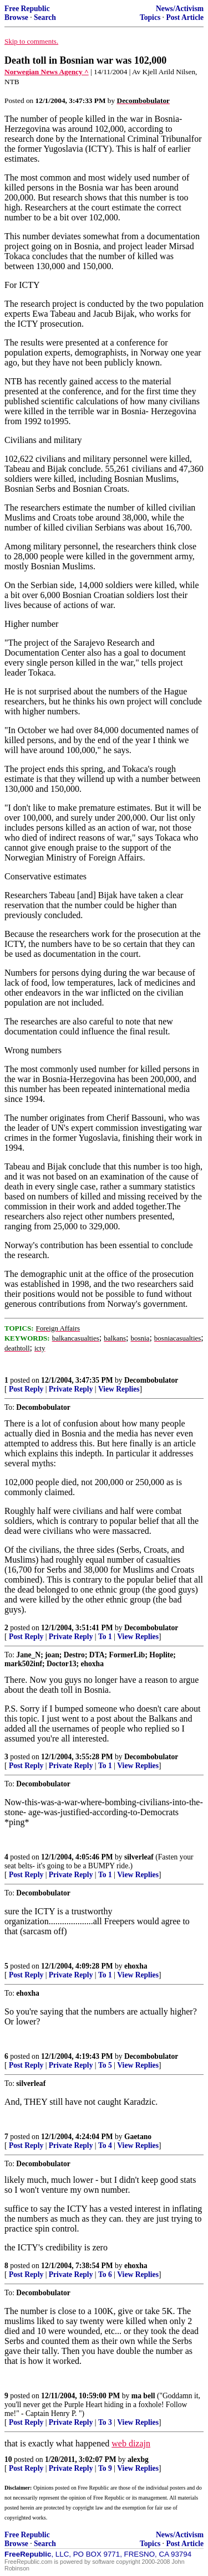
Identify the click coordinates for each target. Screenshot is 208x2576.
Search (45, 17)
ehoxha (136, 1966)
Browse (16, 17)
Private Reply (71, 1389)
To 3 (105, 2422)
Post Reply (26, 1389)
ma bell (143, 2396)
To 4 (105, 2145)
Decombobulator (151, 1380)
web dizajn (130, 2443)
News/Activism (180, 8)
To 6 (105, 2274)
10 (8, 2459)
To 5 (105, 2065)
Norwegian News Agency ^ (46, 72)
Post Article (185, 17)
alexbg (138, 2459)
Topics (150, 17)
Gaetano (137, 2136)
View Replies (119, 1389)
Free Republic (27, 8)
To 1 (105, 1636)
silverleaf (139, 1857)
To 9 (105, 2468)
